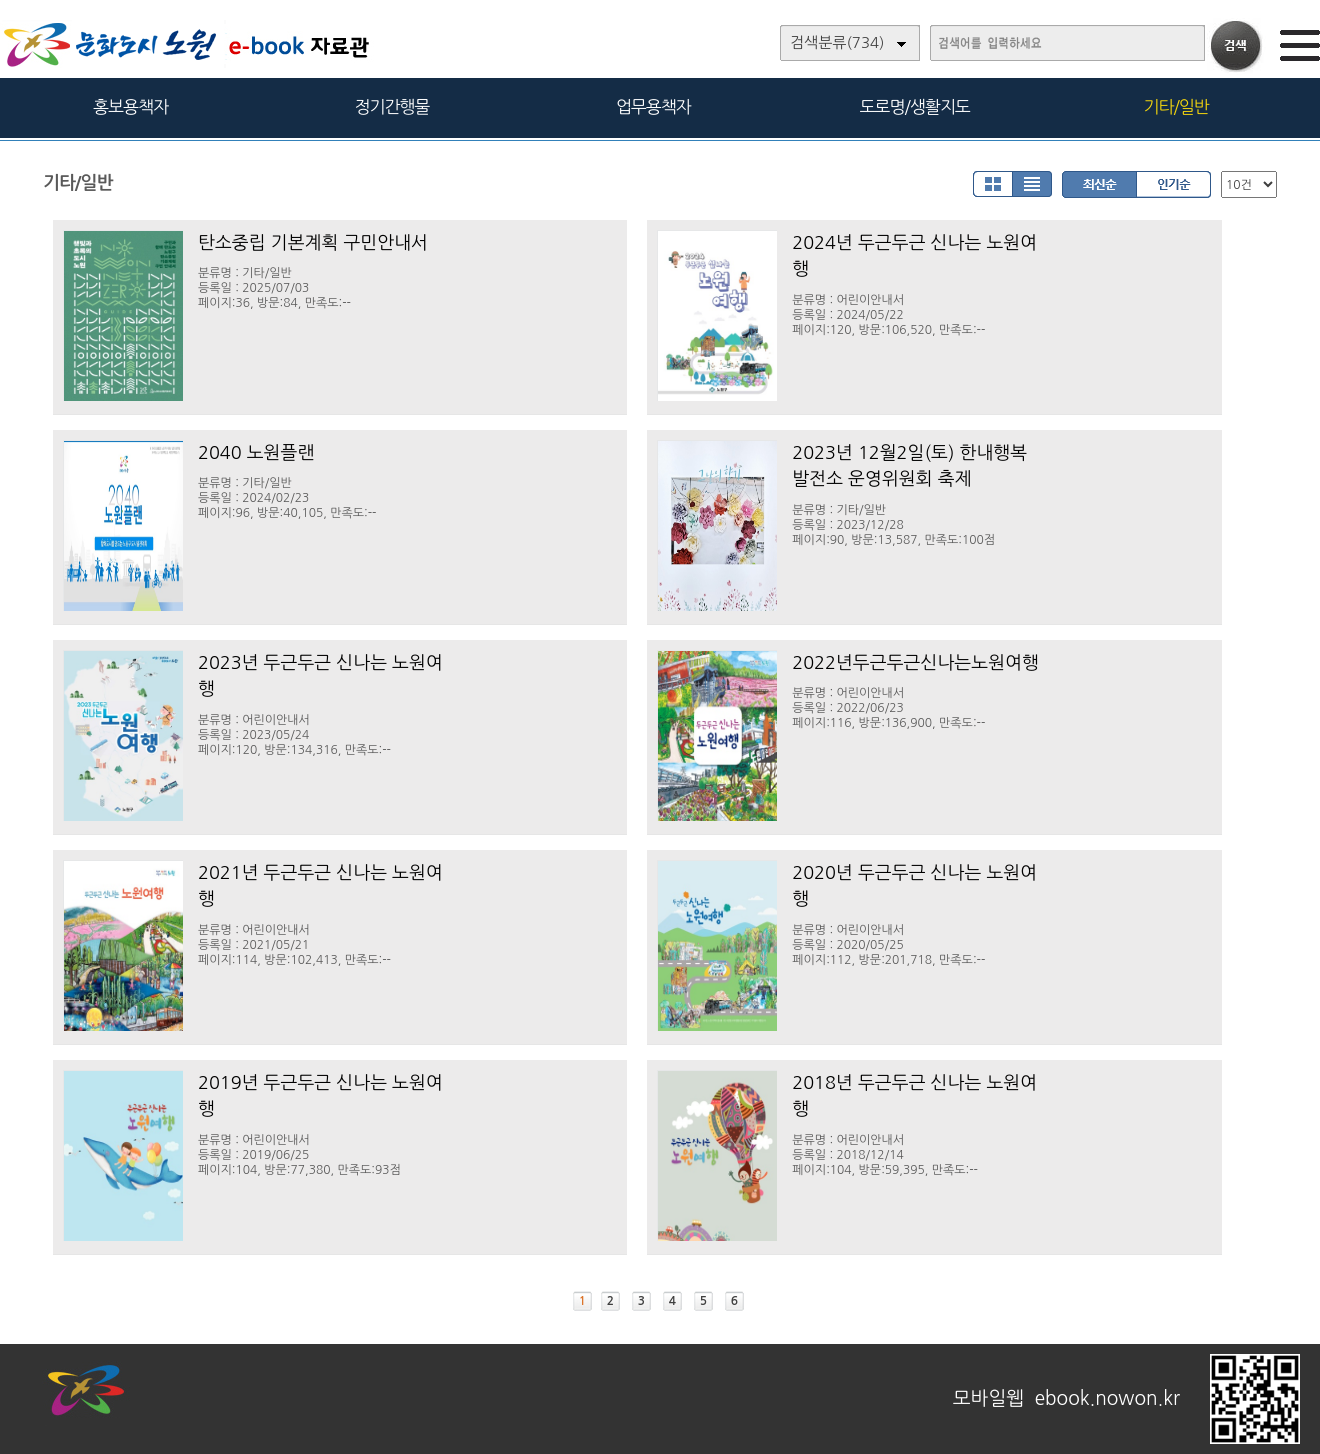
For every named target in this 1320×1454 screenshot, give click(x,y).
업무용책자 (653, 106)
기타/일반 (1175, 106)
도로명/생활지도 (915, 106)
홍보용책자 (130, 106)
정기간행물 (392, 106)
